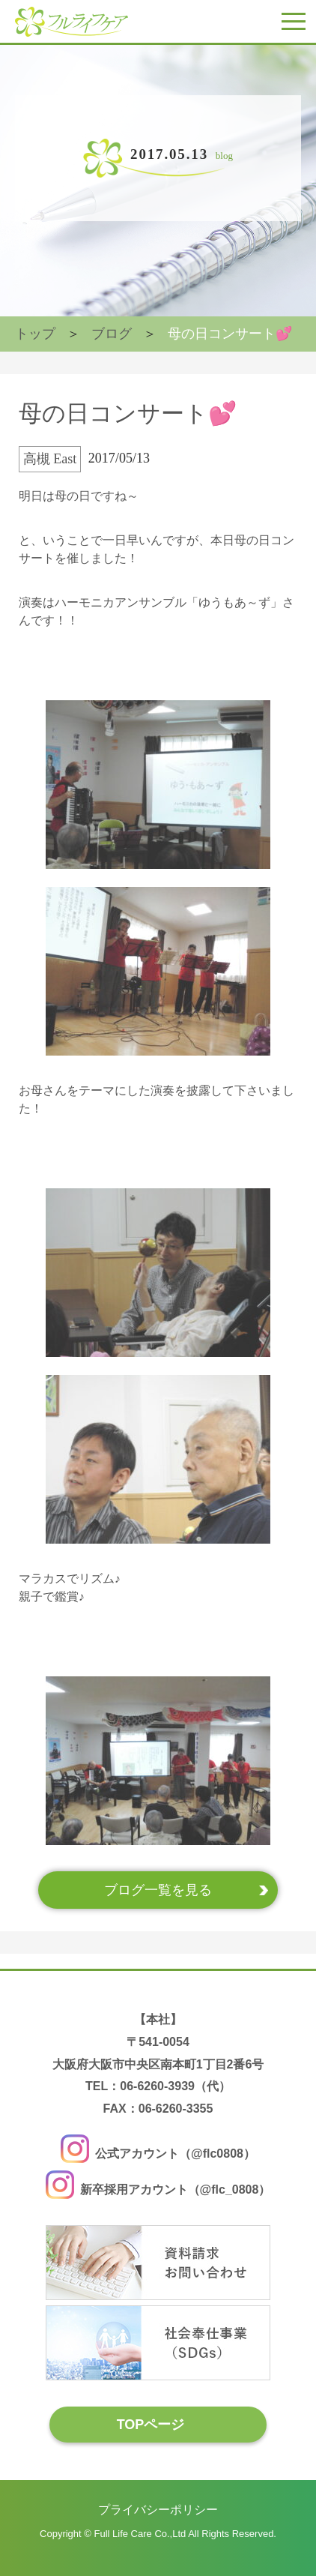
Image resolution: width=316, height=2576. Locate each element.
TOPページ (151, 2423)
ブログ (111, 333)
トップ (35, 333)
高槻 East (50, 458)
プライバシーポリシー (158, 2509)
